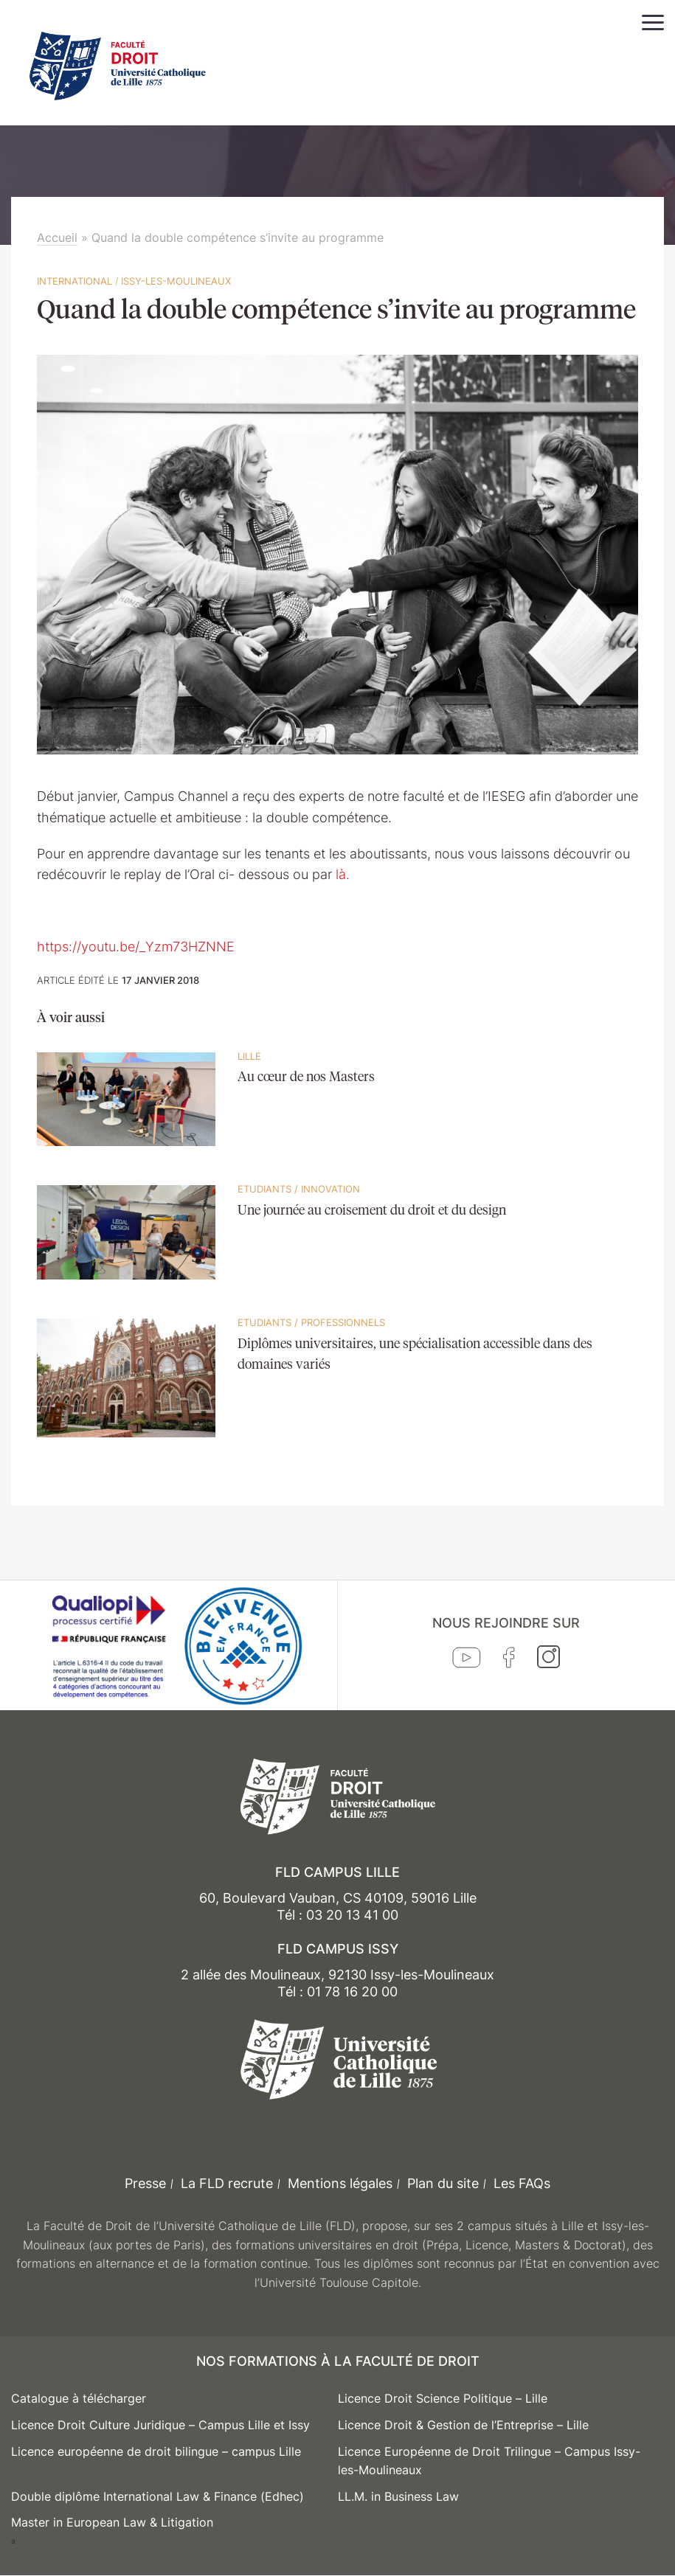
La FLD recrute (227, 2183)
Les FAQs (522, 2183)
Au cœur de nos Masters (306, 1077)
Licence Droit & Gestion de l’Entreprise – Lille (463, 2424)
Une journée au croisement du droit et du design (372, 1211)
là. (343, 874)
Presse (145, 2183)
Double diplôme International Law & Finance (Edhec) (157, 2496)
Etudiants (264, 1189)
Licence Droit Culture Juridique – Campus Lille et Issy (160, 2424)
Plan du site (443, 2183)
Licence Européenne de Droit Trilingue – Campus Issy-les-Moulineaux (489, 2461)
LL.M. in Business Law (398, 2496)
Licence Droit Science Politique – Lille (442, 2398)
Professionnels (343, 1322)
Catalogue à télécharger (78, 2398)
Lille (249, 1056)
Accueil (57, 237)
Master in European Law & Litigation (112, 2522)
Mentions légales (340, 2183)
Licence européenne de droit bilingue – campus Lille (156, 2451)
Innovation (330, 1189)
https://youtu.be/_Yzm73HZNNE (136, 946)
